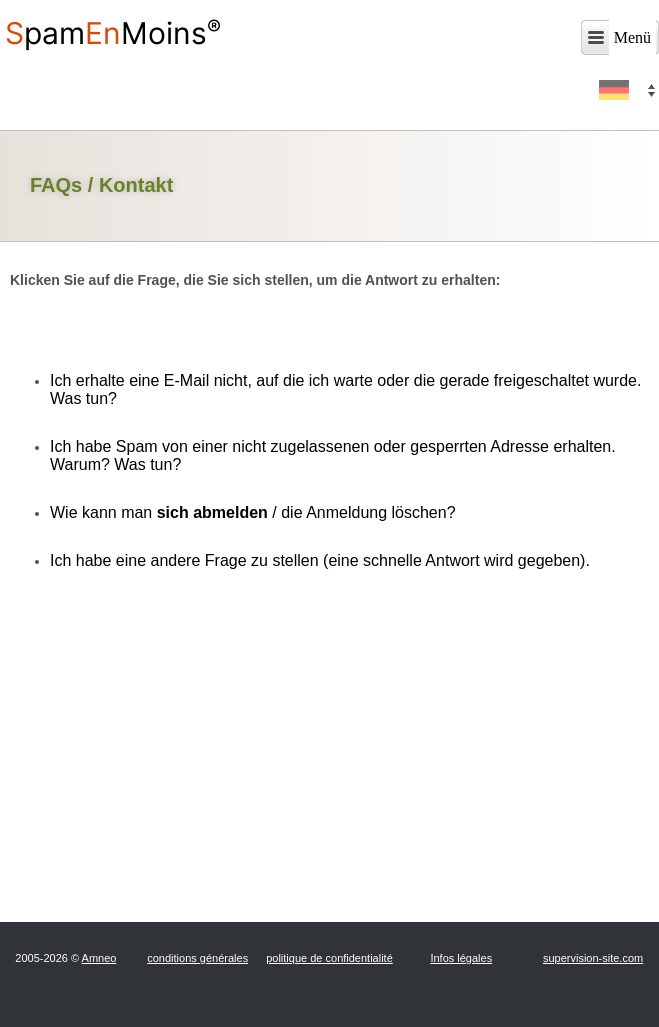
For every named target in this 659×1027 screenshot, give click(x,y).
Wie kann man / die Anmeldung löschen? (253, 512)
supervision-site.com (593, 958)
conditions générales (197, 958)
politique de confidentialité (329, 958)
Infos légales (461, 958)
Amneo (99, 958)
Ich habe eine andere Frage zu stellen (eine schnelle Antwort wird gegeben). (320, 560)
